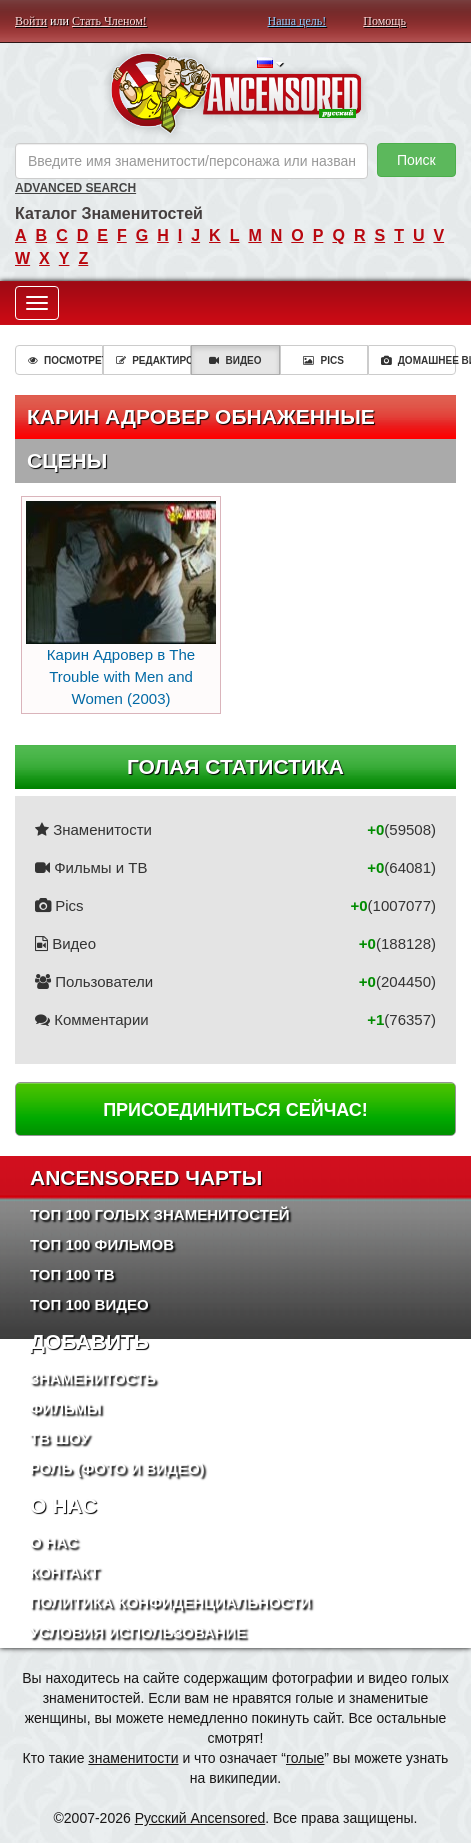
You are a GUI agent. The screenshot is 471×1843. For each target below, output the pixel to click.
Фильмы (66, 1408)
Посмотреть (65, 360)
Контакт (64, 1572)
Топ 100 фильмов (102, 1244)
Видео (235, 360)
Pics (323, 360)
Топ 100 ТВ (72, 1274)
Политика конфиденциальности (170, 1602)
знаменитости (133, 1758)
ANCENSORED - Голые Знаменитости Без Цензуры (235, 93)
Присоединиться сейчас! (235, 1110)
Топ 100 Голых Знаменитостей (160, 1214)
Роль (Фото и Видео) (117, 1468)
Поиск (416, 160)
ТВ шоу (60, 1438)
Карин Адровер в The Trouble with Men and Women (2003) (121, 603)
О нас (54, 1542)
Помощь (384, 21)
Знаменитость (93, 1378)
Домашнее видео (418, 360)
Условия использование (138, 1632)
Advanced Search (75, 188)
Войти (31, 21)
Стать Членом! (109, 21)
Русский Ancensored (200, 1818)
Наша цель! (297, 21)
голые (305, 1758)
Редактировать (153, 360)
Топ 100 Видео (89, 1304)
